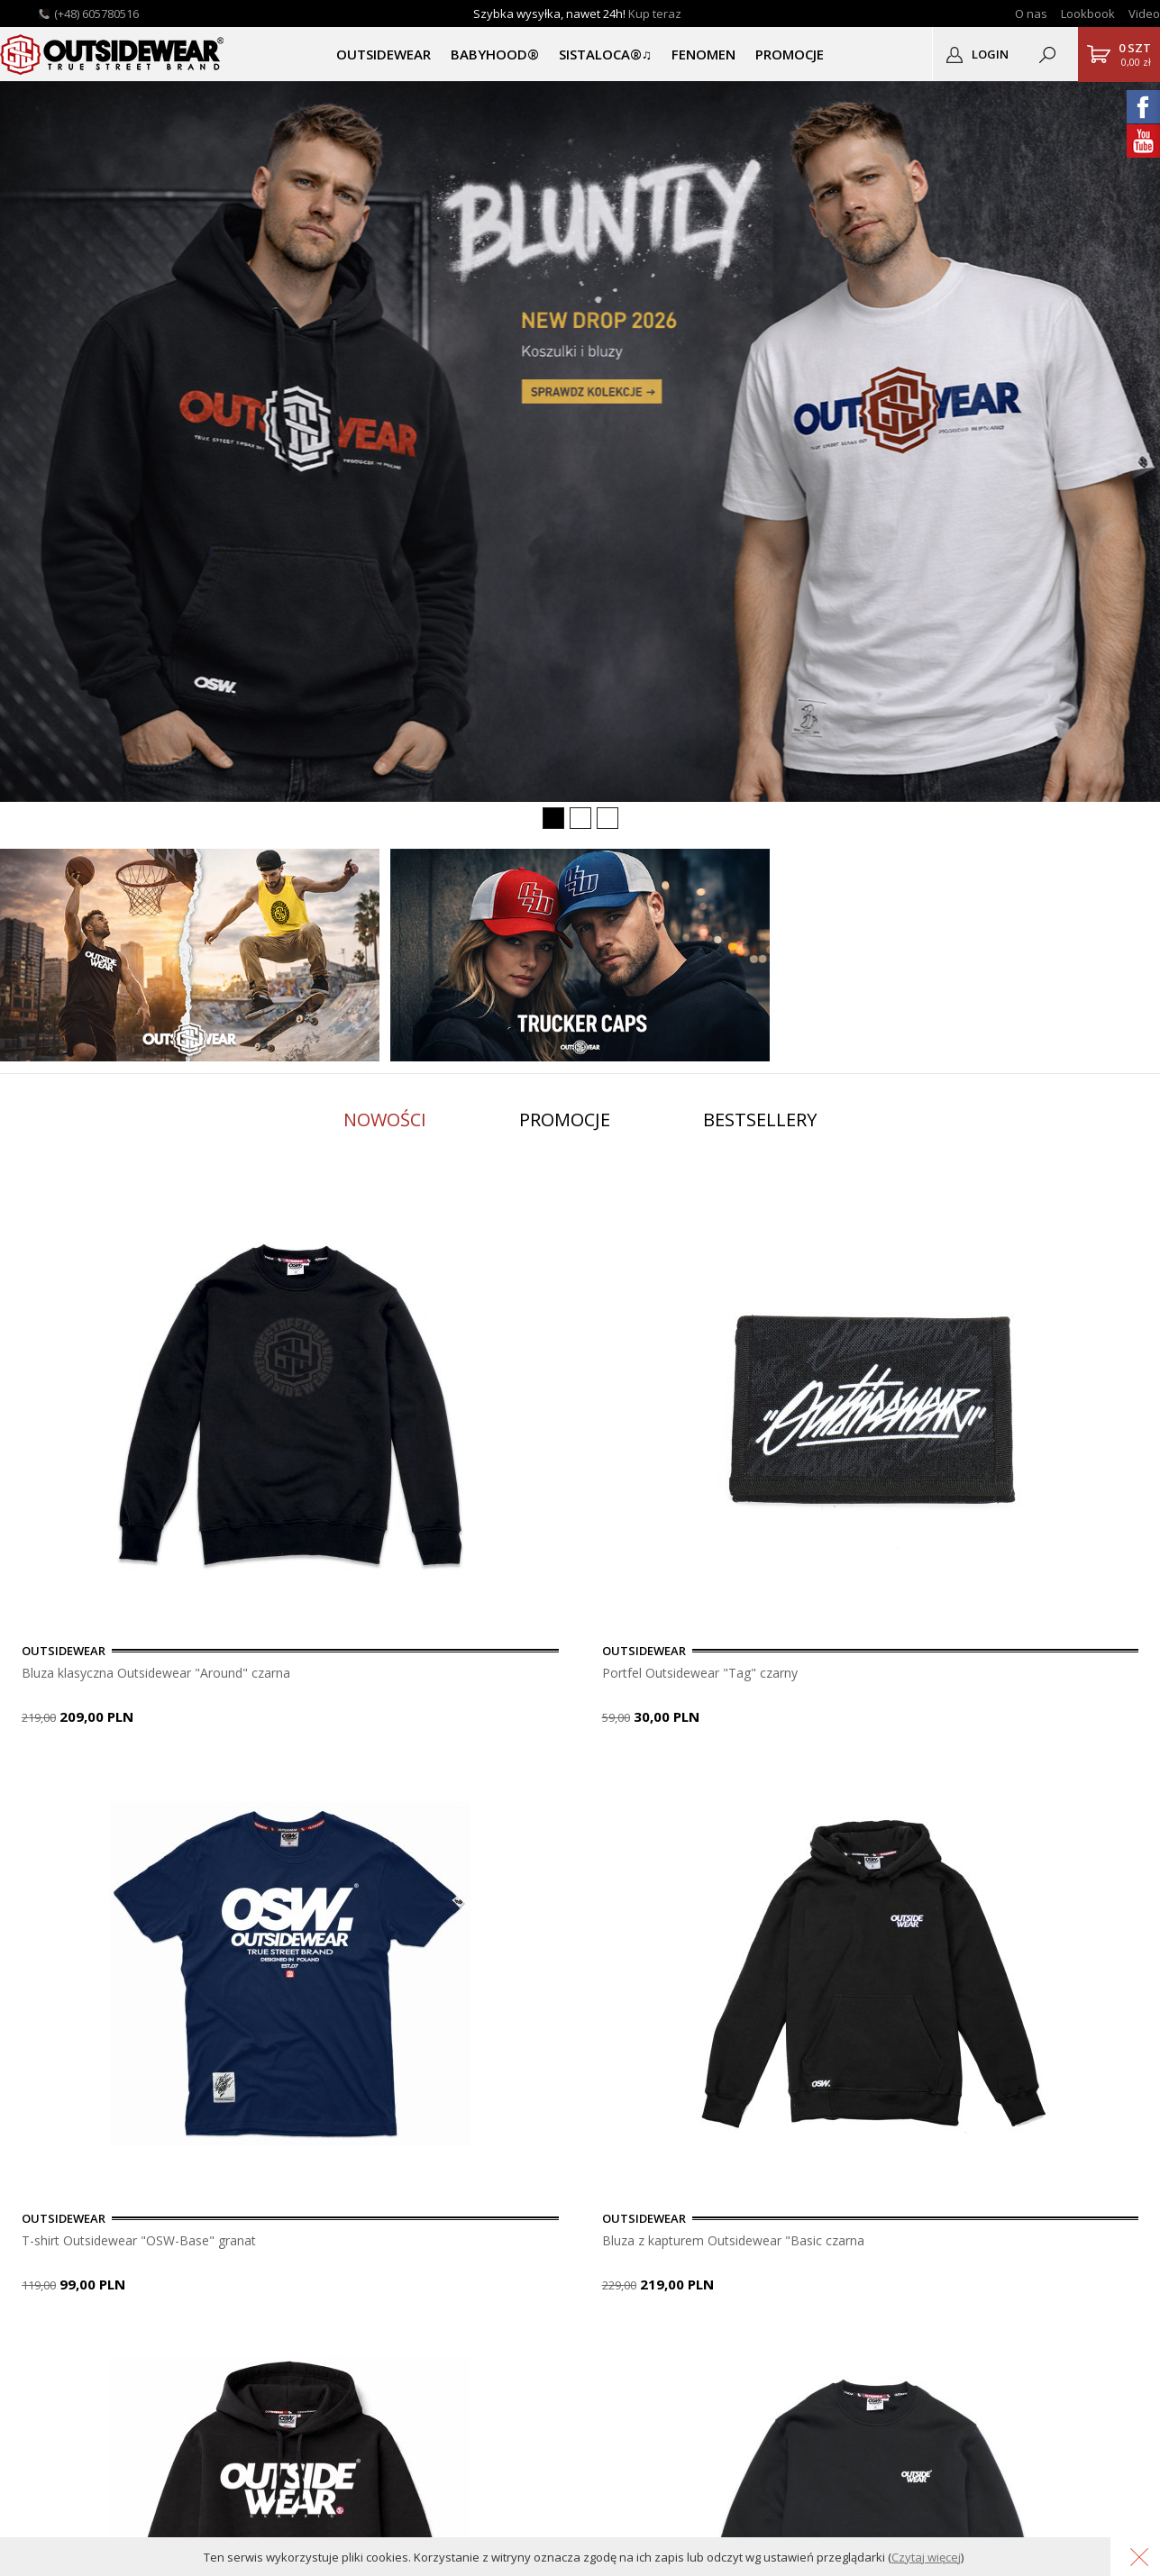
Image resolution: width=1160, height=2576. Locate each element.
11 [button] (284, 1779)
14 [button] (365, 1779)
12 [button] (311, 1779)
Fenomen (703, 54)
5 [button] (122, 1779)
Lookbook (1088, 13)
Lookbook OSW (55, 2238)
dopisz (625, 2067)
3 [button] (68, 1779)
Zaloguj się (363, 2198)
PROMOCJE (789, 54)
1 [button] (14, 1779)
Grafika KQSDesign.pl (1089, 2510)
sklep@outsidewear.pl (635, 2273)
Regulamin (200, 2298)
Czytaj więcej (926, 2557)
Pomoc (190, 2218)
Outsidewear (112, 54)
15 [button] (392, 1779)
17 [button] (446, 1779)
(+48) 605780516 (96, 13)
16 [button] (419, 1779)
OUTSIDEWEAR (383, 54)
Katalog (31, 2317)
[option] (198, 1459)
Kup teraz (654, 13)
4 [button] (95, 1779)
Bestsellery (760, 1119)
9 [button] (230, 1779)
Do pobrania (205, 2238)
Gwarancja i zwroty (225, 2258)
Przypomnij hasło (382, 2238)
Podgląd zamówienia (391, 2258)
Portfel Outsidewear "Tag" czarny (526, 1673)
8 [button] (203, 1779)
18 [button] (473, 1779)
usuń (707, 2067)
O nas (1031, 13)
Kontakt (32, 2218)
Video (1144, 13)
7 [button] (176, 1779)
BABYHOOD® (495, 54)
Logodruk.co (45, 2278)
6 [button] (149, 1779)
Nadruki (31, 2258)
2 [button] (41, 1779)
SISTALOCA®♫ (605, 54)
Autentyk (34, 2298)
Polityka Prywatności (229, 2278)
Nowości (384, 1119)
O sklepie (35, 2198)
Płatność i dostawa (225, 2198)
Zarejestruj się (373, 2218)
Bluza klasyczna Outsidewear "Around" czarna (166, 1673)
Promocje (564, 1119)
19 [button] (500, 1779)
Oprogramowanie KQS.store (941, 2510)
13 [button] (338, 1779)
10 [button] (257, 1779)
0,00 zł (1135, 54)
